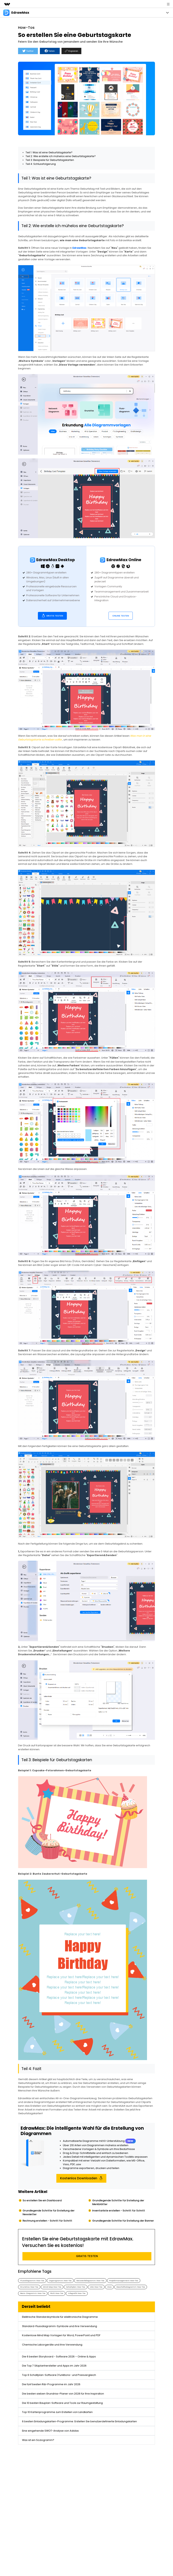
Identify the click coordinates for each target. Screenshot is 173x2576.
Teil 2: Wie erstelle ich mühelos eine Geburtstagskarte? (61, 156)
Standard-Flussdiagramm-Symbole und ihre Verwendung (59, 2326)
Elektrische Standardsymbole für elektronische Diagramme (60, 2317)
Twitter (28, 51)
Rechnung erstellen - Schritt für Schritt (47, 2220)
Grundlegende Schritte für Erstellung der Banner (123, 2220)
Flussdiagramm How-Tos (32, 2280)
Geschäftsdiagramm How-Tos (130, 2287)
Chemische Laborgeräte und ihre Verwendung (52, 2344)
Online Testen (120, 615)
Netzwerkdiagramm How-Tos (90, 2280)
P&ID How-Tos (56, 2293)
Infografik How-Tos (77, 2293)
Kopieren (71, 51)
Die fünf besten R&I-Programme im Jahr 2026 (51, 2384)
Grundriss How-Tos (29, 2287)
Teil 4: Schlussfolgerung (41, 164)
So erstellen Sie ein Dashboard (42, 2200)
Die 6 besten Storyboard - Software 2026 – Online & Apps (59, 2356)
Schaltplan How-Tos (75, 2287)
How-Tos (26, 27)
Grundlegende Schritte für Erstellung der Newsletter (49, 2212)
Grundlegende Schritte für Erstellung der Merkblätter (118, 2202)
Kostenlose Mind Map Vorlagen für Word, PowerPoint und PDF (61, 2335)
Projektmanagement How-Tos (123, 2280)
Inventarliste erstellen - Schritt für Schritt (118, 2210)
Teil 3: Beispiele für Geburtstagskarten (50, 160)
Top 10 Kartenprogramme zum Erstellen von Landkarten (57, 2412)
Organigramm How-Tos (60, 2280)
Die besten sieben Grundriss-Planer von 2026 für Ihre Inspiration (63, 2393)
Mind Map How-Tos (52, 2287)
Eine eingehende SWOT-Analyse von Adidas (50, 2430)
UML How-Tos (96, 2287)
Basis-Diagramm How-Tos (32, 2293)
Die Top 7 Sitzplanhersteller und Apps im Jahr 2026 (54, 2365)
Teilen (50, 51)
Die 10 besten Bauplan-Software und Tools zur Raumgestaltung (62, 2403)
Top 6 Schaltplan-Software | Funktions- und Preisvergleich (59, 2375)
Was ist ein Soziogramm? (38, 2440)
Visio (109, 2287)
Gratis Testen (52, 616)
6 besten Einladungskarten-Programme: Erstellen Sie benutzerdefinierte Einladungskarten (79, 2421)
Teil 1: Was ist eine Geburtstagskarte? (49, 152)
